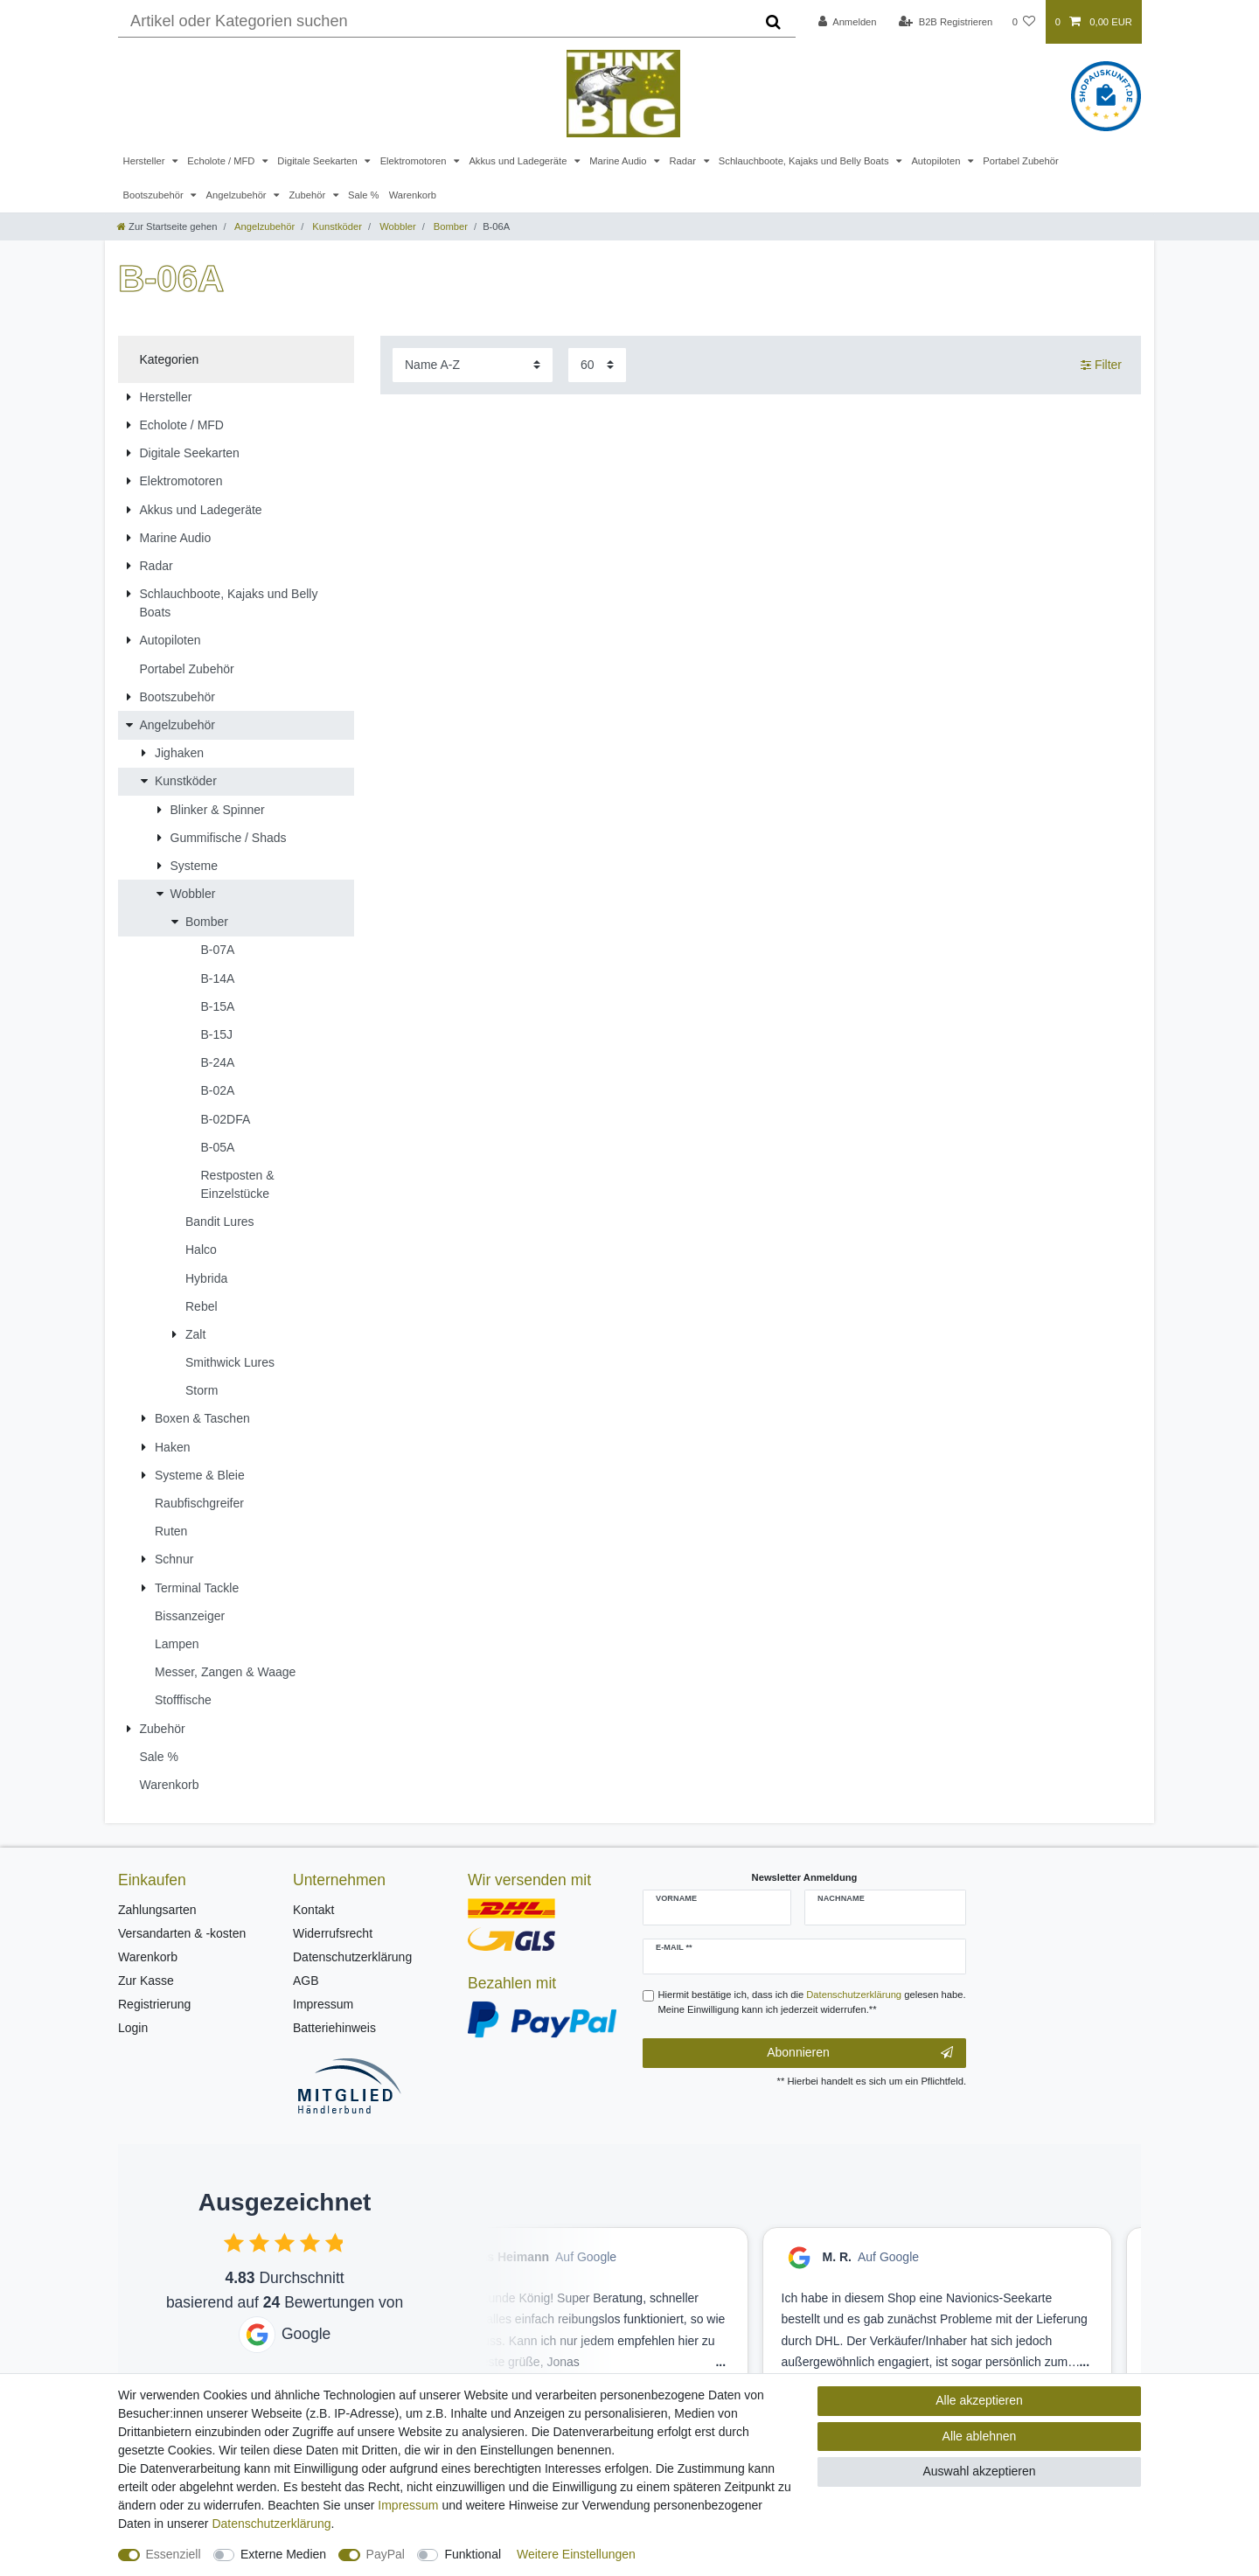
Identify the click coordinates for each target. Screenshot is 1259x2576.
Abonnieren (860, 2053)
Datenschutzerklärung (352, 1957)
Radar (684, 161)
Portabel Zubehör (1020, 161)
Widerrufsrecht (332, 1933)
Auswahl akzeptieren (978, 2471)
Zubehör (308, 195)
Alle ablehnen (980, 2436)
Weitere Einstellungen (576, 2554)
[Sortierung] (473, 365)
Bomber (449, 226)
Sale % (363, 195)
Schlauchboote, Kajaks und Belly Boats (805, 161)
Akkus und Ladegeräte (519, 161)
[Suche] (773, 22)
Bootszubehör (154, 195)
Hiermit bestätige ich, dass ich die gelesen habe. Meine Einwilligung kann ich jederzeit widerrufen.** (812, 2002)
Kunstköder (336, 226)
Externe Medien (283, 2554)
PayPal (385, 2554)
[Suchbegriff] (434, 22)
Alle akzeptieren (979, 2400)
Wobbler (396, 226)
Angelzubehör (237, 195)
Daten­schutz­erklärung (271, 2524)
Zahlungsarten (157, 1910)
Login (133, 2028)
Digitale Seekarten (318, 161)
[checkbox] (234, 2242)
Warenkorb (412, 195)
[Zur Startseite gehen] (167, 226)
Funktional (472, 2554)
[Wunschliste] (1023, 22)
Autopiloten (937, 161)
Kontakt (313, 1910)
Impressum (323, 2004)
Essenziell (173, 2554)
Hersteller (145, 161)
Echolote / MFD (222, 161)
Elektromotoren (414, 161)
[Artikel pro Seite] (597, 365)
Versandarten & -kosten (182, 1933)
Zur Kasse (146, 1981)
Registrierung (154, 2004)
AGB (306, 1981)
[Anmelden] (848, 22)
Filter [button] (1101, 365)
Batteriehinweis (334, 2028)
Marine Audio (619, 161)
